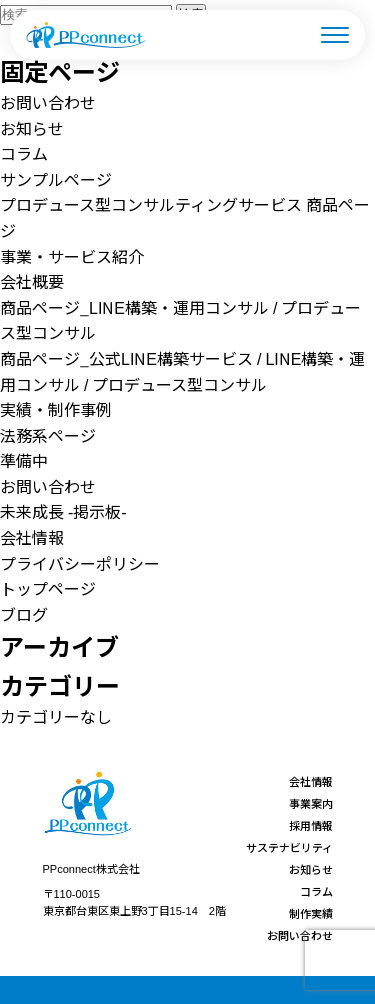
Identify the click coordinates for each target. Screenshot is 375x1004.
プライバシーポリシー (80, 563)
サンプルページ (56, 179)
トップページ (48, 588)
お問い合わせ (48, 102)
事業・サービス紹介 (72, 256)
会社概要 (32, 281)
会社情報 (32, 537)
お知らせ (32, 128)
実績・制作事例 (56, 409)
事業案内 (311, 803)
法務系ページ (48, 435)
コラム (24, 153)
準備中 (24, 460)
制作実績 (311, 913)
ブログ (24, 614)
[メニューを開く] (335, 35)
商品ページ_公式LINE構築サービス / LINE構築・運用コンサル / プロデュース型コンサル (182, 371)
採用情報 (311, 825)
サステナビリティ (289, 847)
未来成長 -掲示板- (63, 511)
